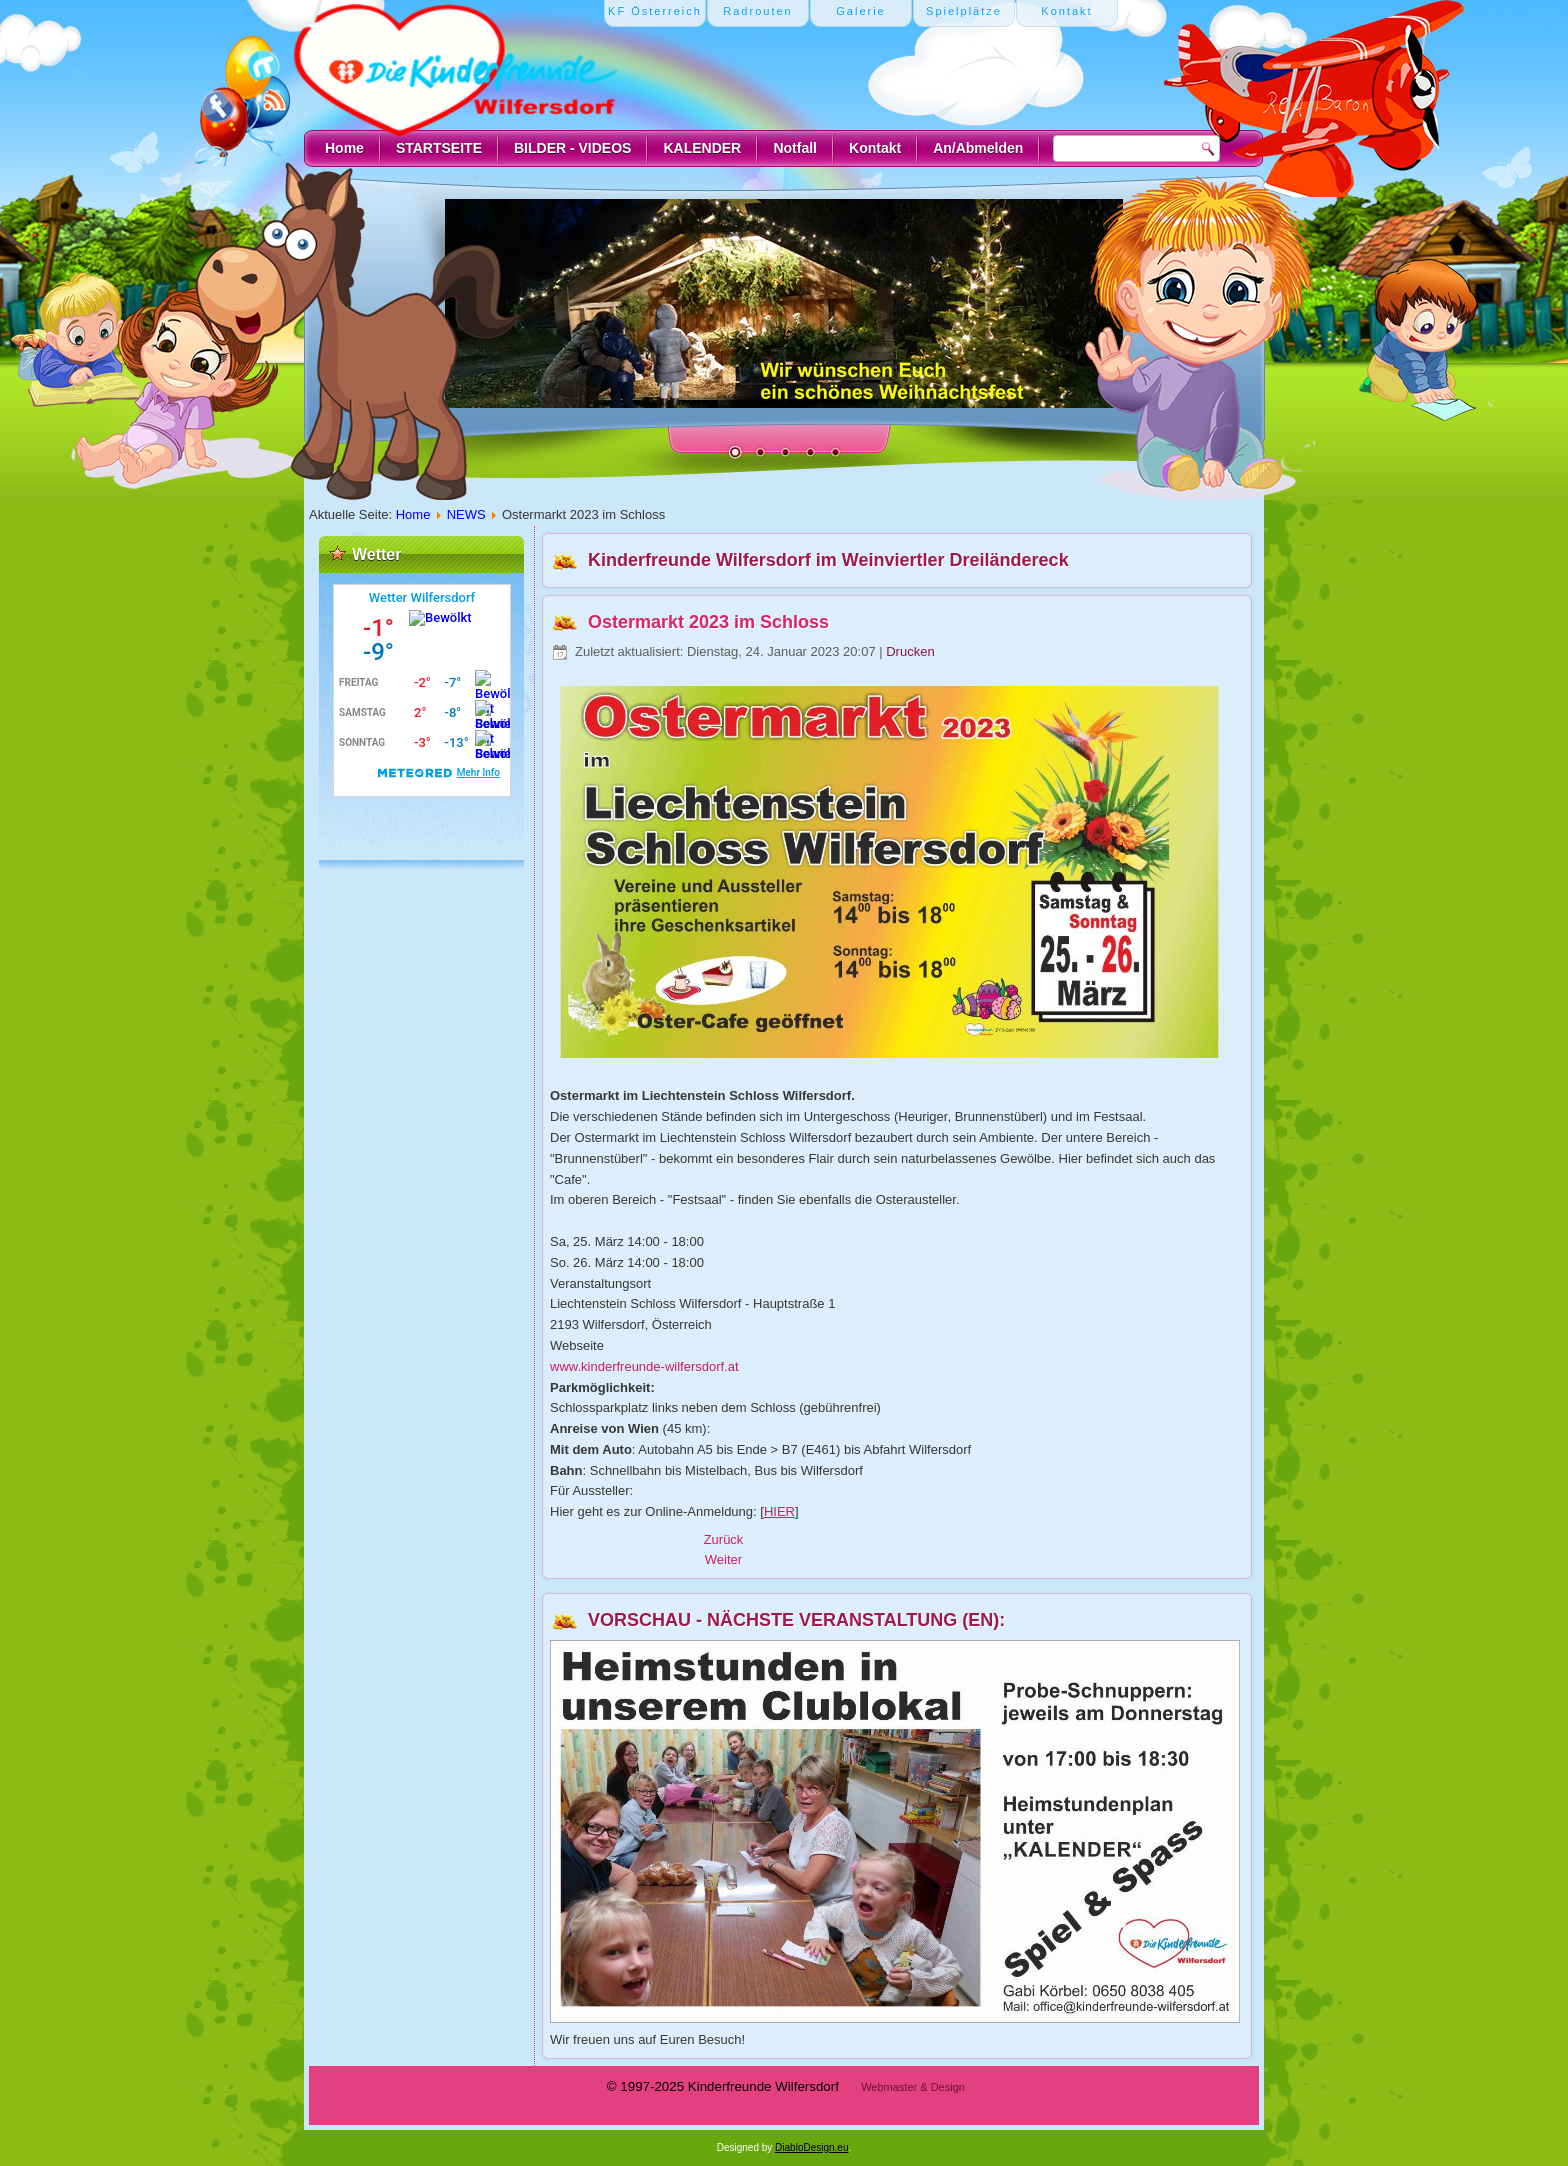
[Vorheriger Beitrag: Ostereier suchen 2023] (724, 1539)
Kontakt (875, 148)
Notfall (795, 148)
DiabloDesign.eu (811, 2147)
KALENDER (702, 148)
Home (344, 148)
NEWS (466, 514)
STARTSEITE (439, 148)
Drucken (910, 651)
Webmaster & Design (913, 2087)
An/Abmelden (978, 148)
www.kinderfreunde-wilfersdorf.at (644, 1366)
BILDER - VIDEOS (572, 148)
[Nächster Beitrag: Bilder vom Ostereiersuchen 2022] (723, 1559)
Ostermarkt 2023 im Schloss (708, 622)
